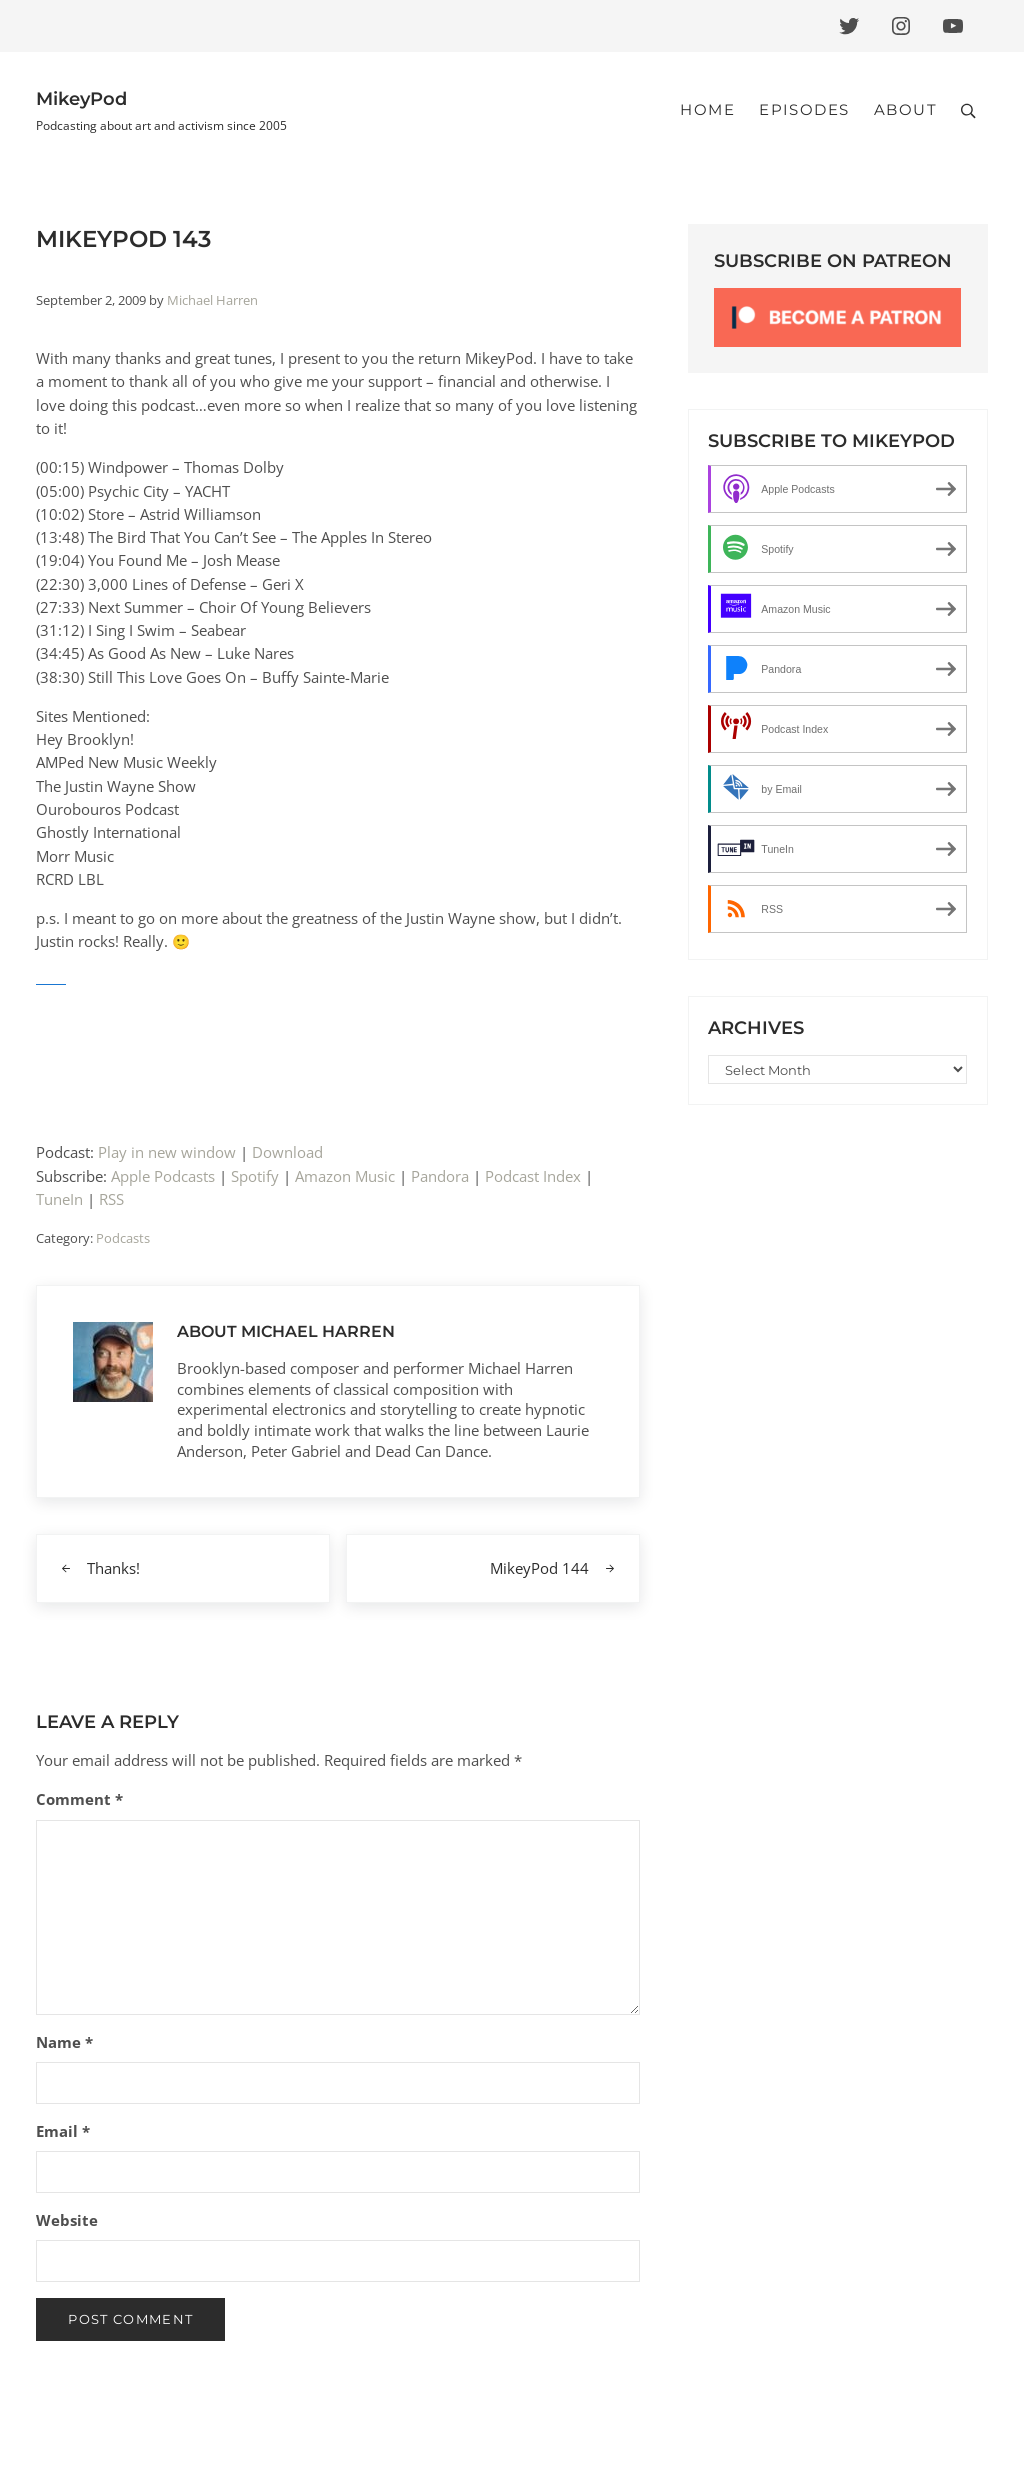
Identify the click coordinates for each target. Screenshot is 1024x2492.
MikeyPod (81, 98)
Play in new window (167, 1152)
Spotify (255, 1176)
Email (63, 2131)
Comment (79, 1799)
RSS (111, 1199)
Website (67, 2220)
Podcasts (123, 1238)
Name (64, 2042)
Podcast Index (533, 1176)
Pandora (440, 1176)
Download (287, 1152)
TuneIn (59, 1199)
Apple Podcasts (163, 1176)
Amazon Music (345, 1176)
